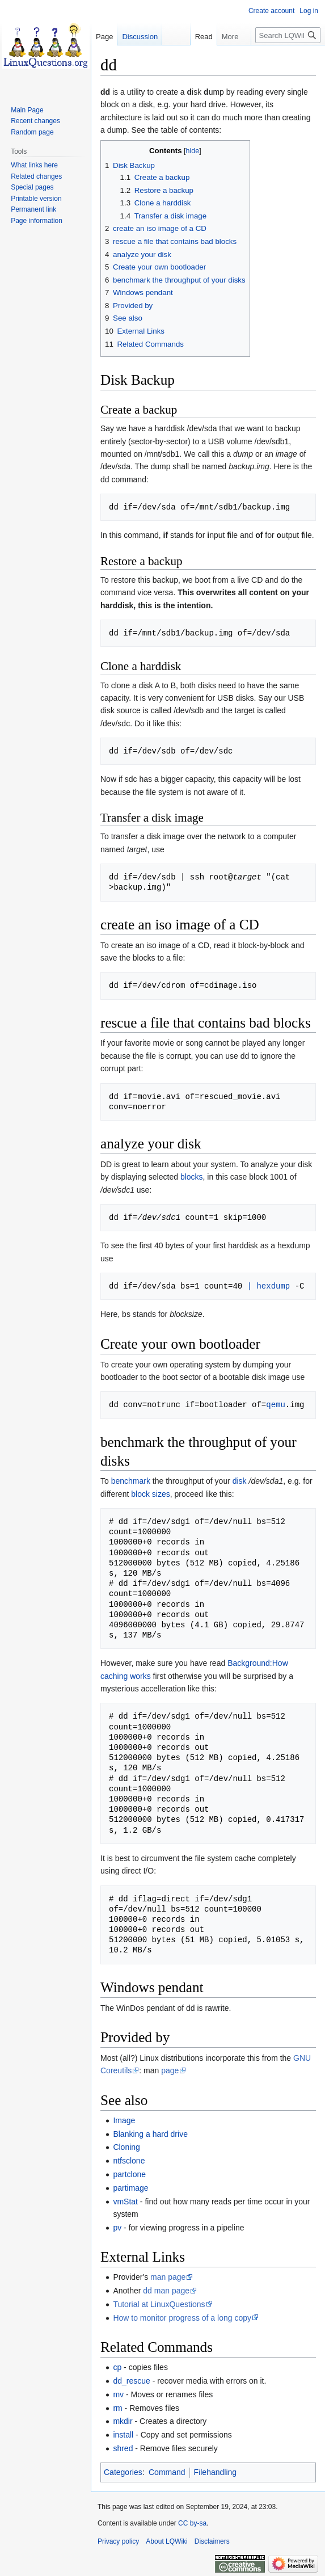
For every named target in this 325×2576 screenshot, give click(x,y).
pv (117, 2227)
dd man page (166, 2290)
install (123, 2434)
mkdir (122, 2421)
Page (104, 36)
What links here (34, 165)
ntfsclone (129, 2160)
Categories (123, 2472)
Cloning (126, 2147)
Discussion (140, 36)
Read (170, 59)
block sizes (150, 1494)
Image (124, 2120)
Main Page (27, 110)
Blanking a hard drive (150, 2134)
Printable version (36, 199)
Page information (36, 221)
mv (118, 2394)
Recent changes (35, 121)
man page (167, 2277)
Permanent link (33, 209)
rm (117, 2408)
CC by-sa (192, 2523)
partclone (129, 2174)
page (170, 2070)
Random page (32, 132)
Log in (308, 11)
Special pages (32, 187)
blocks (191, 1176)
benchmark (130, 1480)
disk (240, 1480)
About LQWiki (166, 2541)
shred (123, 2448)
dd (105, 91)
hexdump (273, 1286)
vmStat (125, 2201)
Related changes (36, 176)
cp (117, 2367)
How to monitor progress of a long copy (182, 2317)
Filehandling (215, 2472)
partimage (130, 2187)
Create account (271, 11)
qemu (275, 1404)
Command (167, 2472)
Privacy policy (118, 2541)
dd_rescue (131, 2380)
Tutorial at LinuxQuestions (159, 2304)
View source (208, 59)
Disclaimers (212, 2541)
